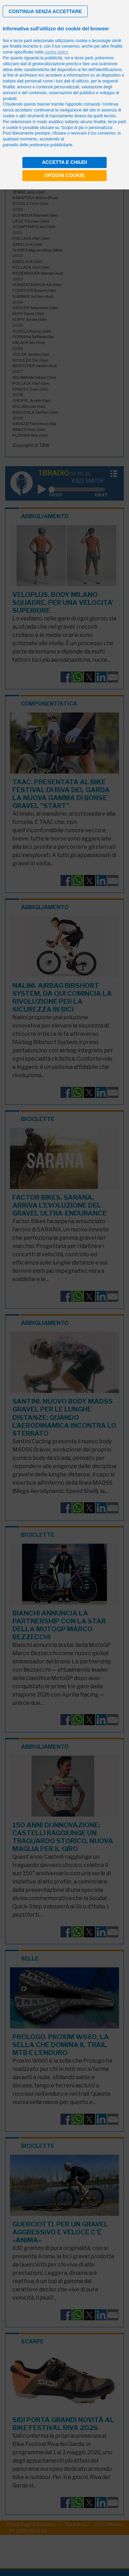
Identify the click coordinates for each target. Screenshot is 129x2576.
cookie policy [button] (56, 52)
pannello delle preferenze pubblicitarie (37, 144)
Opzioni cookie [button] (64, 175)
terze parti (84, 58)
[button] (45, 11)
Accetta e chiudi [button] (64, 162)
